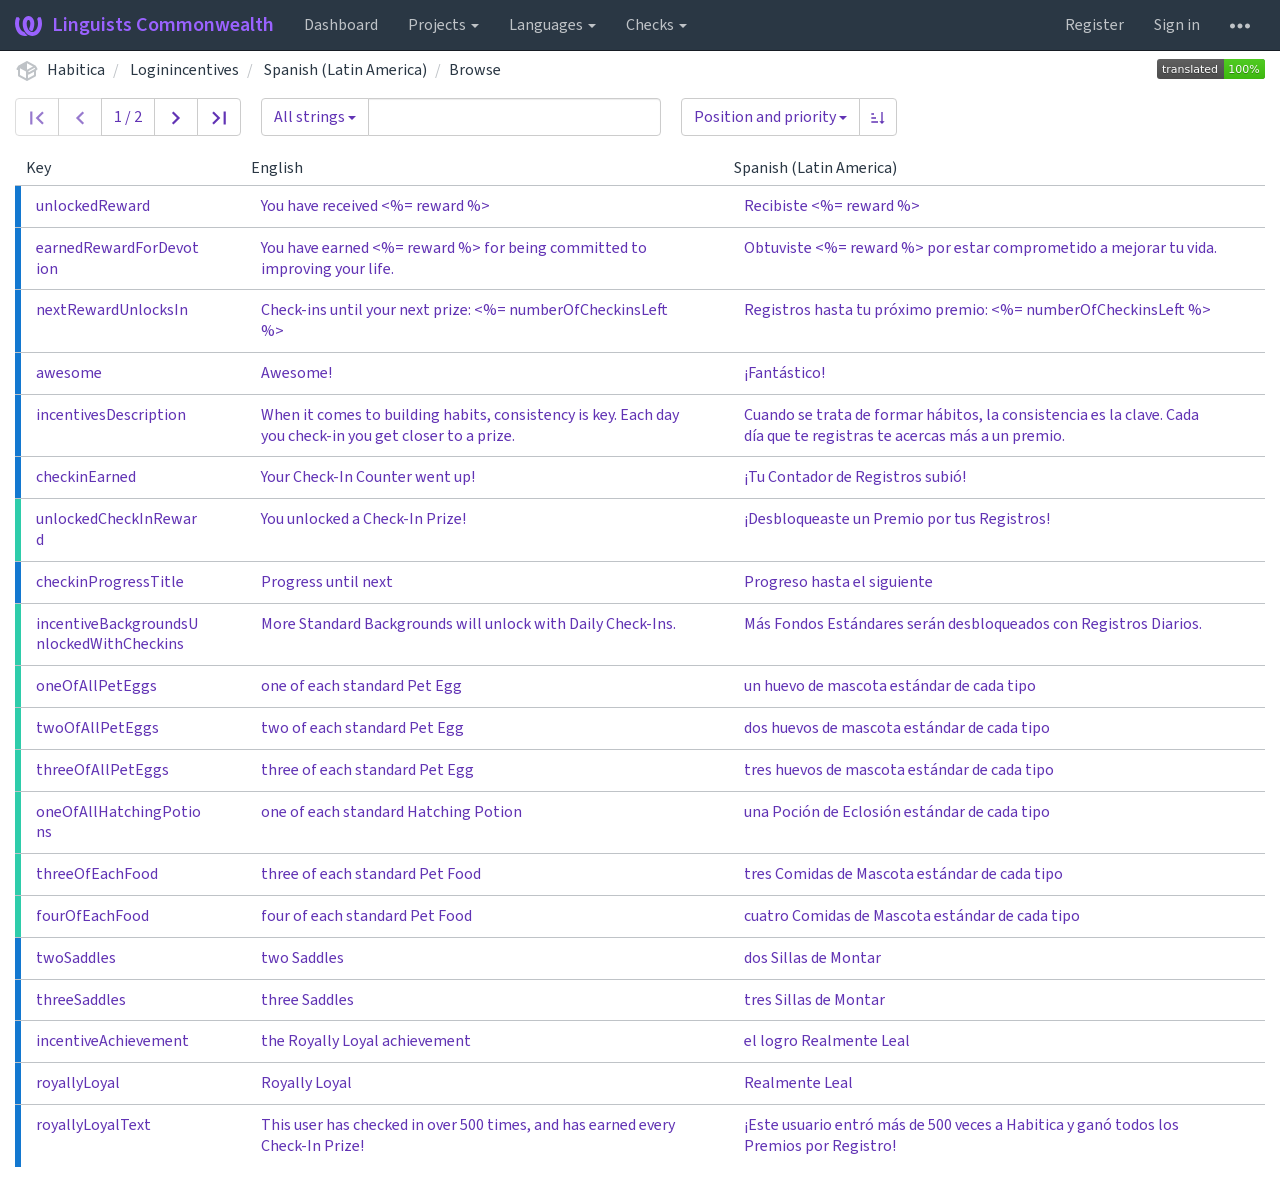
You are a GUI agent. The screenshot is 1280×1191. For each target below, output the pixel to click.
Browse (475, 70)
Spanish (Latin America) (345, 70)
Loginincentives (184, 70)
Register (1094, 25)
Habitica (76, 70)
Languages (552, 25)
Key (46, 168)
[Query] (514, 117)
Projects (443, 25)
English (285, 168)
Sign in (1177, 25)
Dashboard (341, 25)
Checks (656, 25)
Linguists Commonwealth (144, 25)
